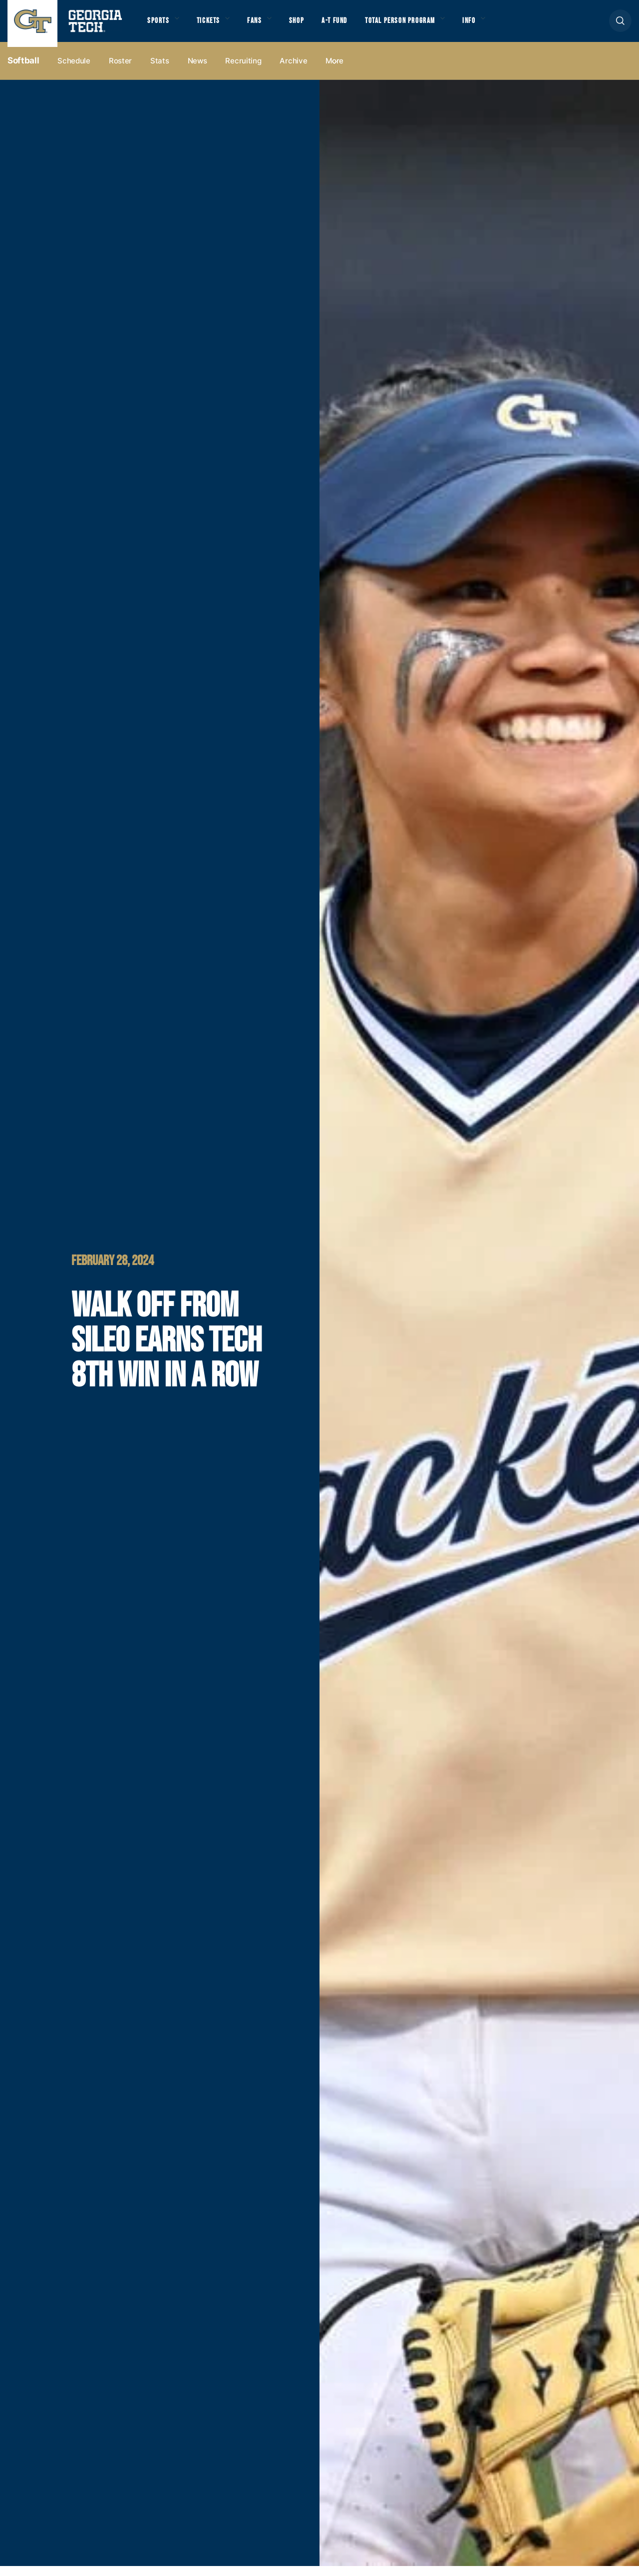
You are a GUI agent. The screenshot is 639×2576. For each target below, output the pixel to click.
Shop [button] (310, 25)
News (197, 70)
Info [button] (499, 25)
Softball (23, 70)
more (334, 70)
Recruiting (243, 70)
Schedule (73, 70)
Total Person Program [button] (423, 25)
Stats (159, 70)
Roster (120, 70)
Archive (293, 70)
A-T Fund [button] (351, 25)
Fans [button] (264, 25)
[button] (620, 25)
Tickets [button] (214, 25)
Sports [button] (159, 25)
